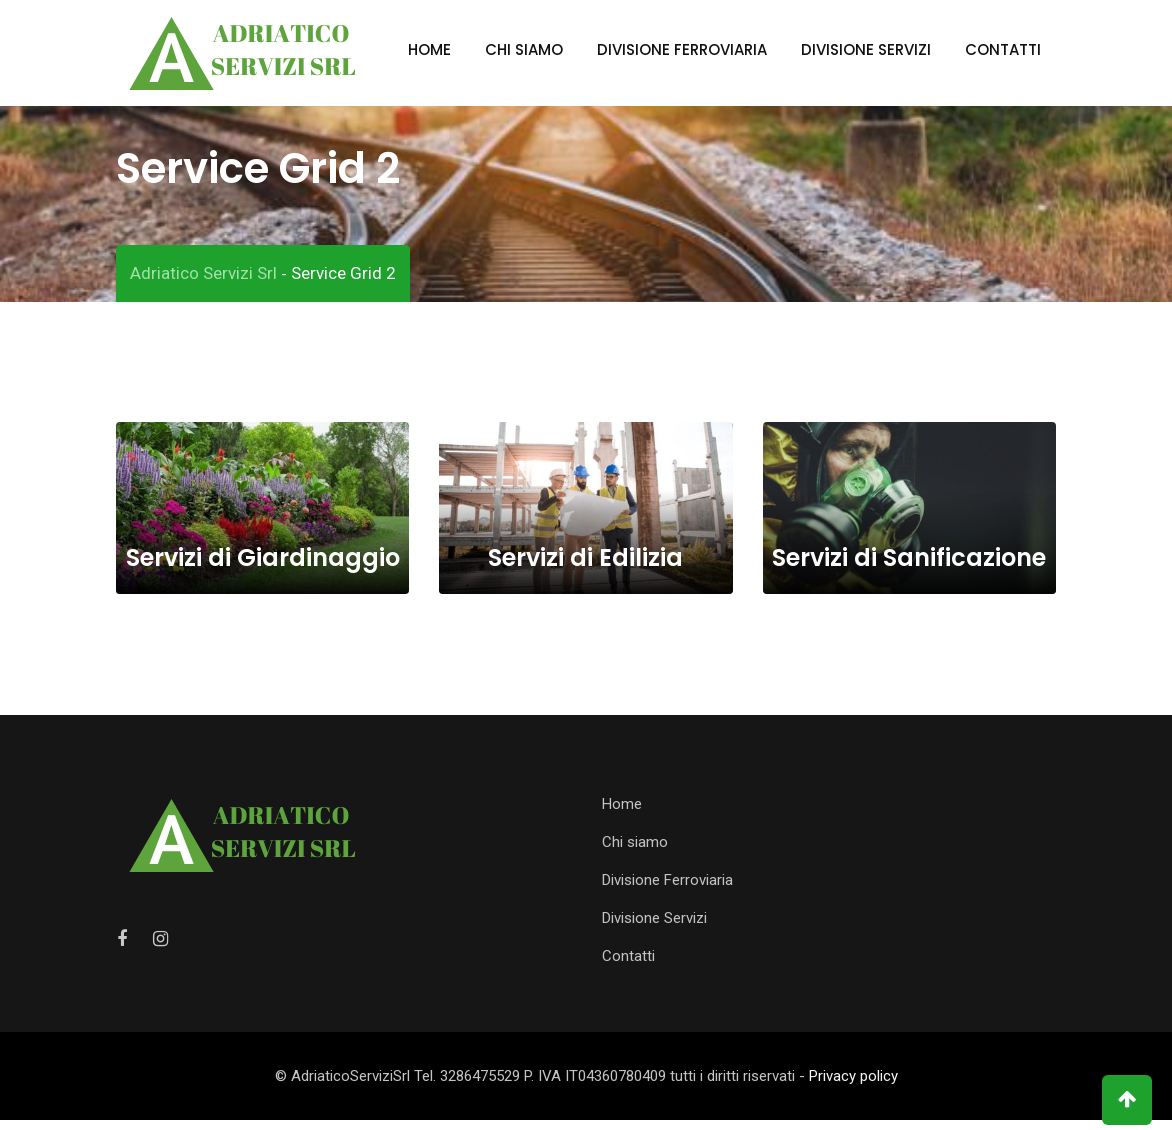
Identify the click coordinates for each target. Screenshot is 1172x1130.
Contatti (1003, 49)
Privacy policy (853, 1086)
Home (429, 49)
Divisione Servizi (866, 49)
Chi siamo (524, 49)
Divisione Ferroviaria (682, 49)
